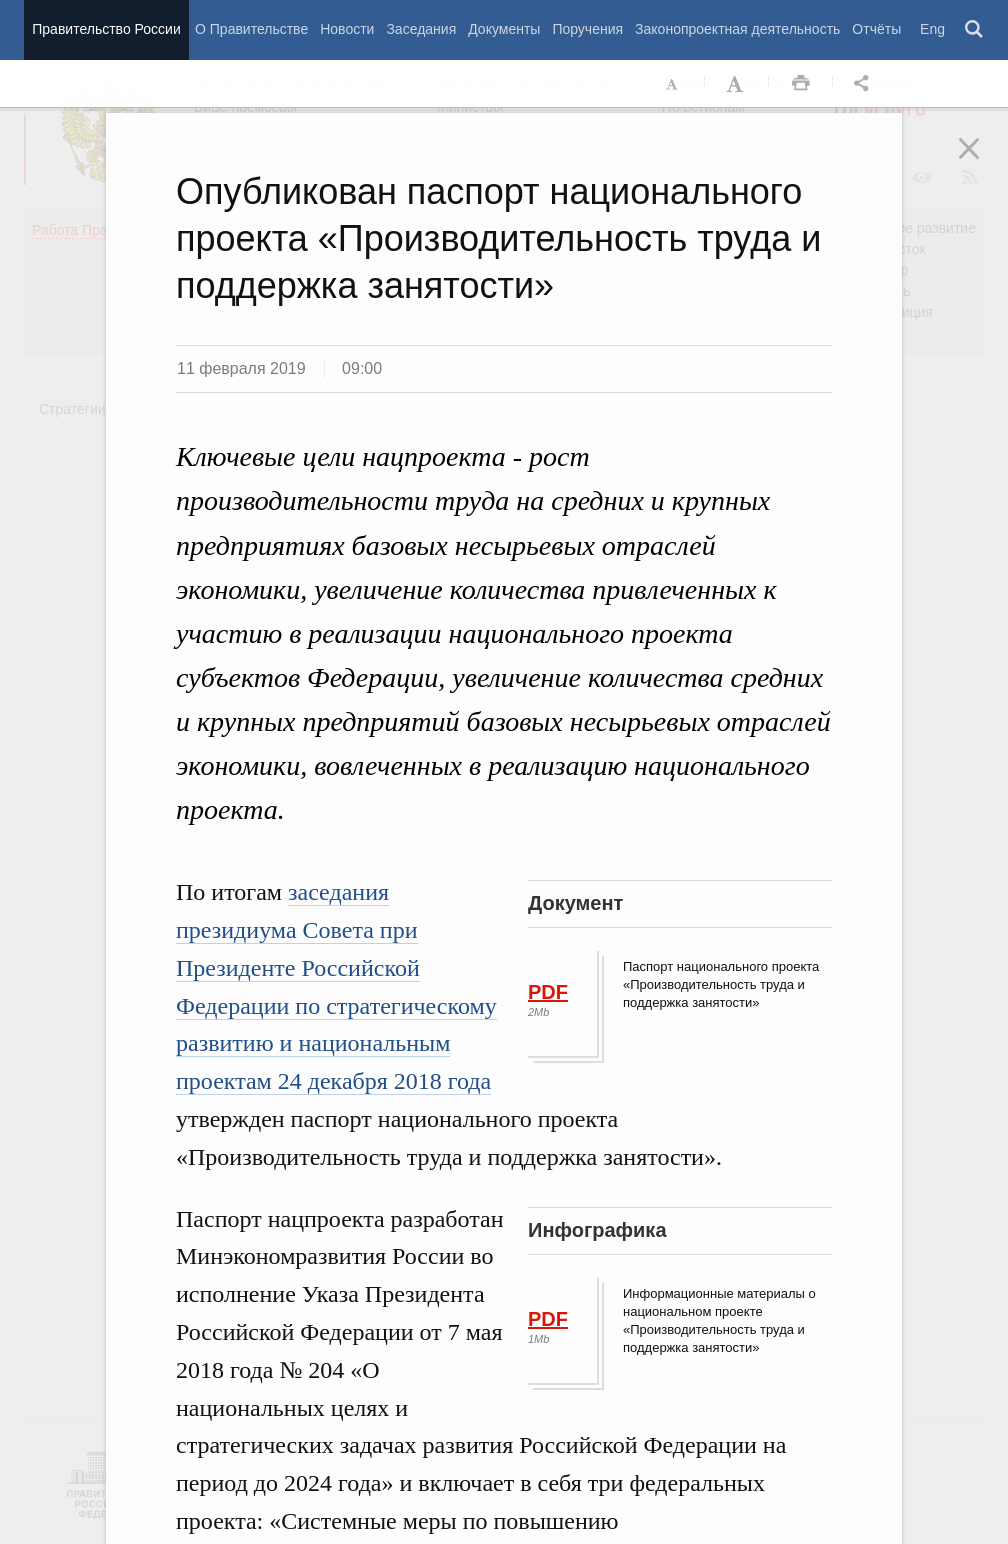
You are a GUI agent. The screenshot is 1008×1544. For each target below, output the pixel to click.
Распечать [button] (801, 84)
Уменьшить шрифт (673, 84)
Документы (504, 29)
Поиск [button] (975, 30)
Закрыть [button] (983, 162)
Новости (347, 29)
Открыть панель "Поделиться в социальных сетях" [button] (865, 84)
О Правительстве (251, 29)
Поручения (587, 29)
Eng (932, 29)
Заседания (421, 29)
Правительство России (106, 29)
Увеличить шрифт (737, 84)
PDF (548, 992)
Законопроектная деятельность (737, 29)
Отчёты (876, 29)
